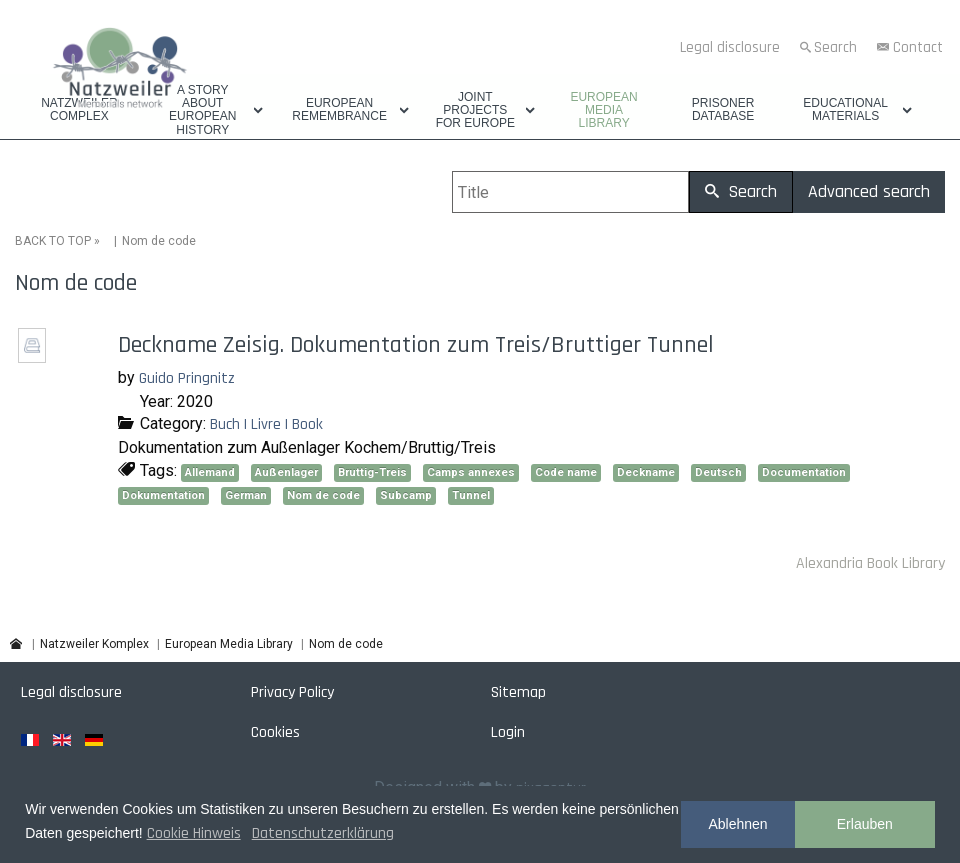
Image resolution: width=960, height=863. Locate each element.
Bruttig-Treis (372, 472)
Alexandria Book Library (870, 563)
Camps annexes (471, 472)
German (246, 495)
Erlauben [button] (865, 824)
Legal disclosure (730, 47)
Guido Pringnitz (187, 378)
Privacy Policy (292, 692)
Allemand (210, 472)
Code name (566, 472)
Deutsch (718, 472)
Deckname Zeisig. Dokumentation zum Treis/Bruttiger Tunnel (416, 345)
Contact (918, 47)
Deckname (646, 472)
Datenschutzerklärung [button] (323, 833)
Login (508, 732)
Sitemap (518, 692)
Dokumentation (163, 495)
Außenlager (286, 472)
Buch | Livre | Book (266, 424)
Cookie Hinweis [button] (194, 833)
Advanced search (869, 191)
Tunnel (471, 495)
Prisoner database (723, 110)
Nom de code (323, 495)
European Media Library (603, 110)
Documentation (804, 472)
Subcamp (406, 495)
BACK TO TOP (53, 241)
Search (835, 47)
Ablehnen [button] (737, 824)
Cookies (275, 732)
